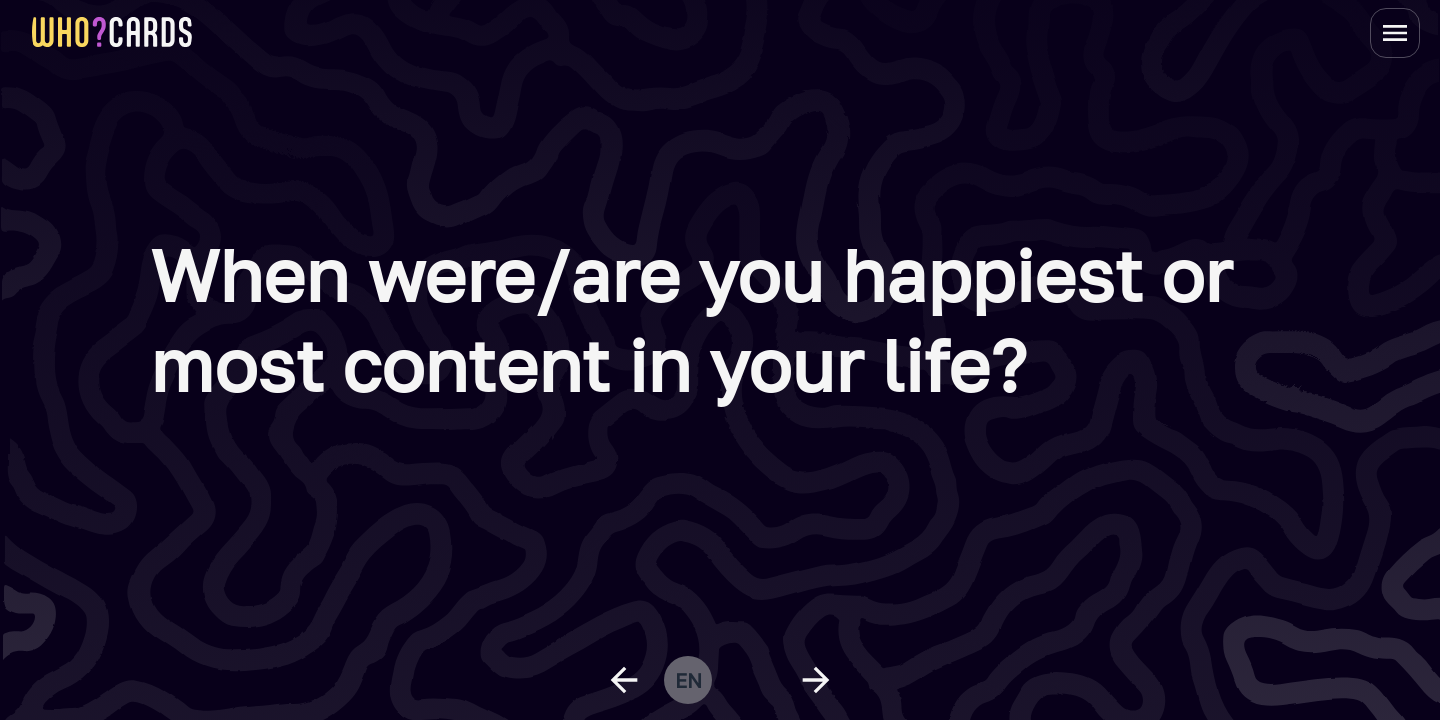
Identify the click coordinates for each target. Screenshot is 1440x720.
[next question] (816, 680)
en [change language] (688, 680)
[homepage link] (112, 32)
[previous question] (624, 680)
